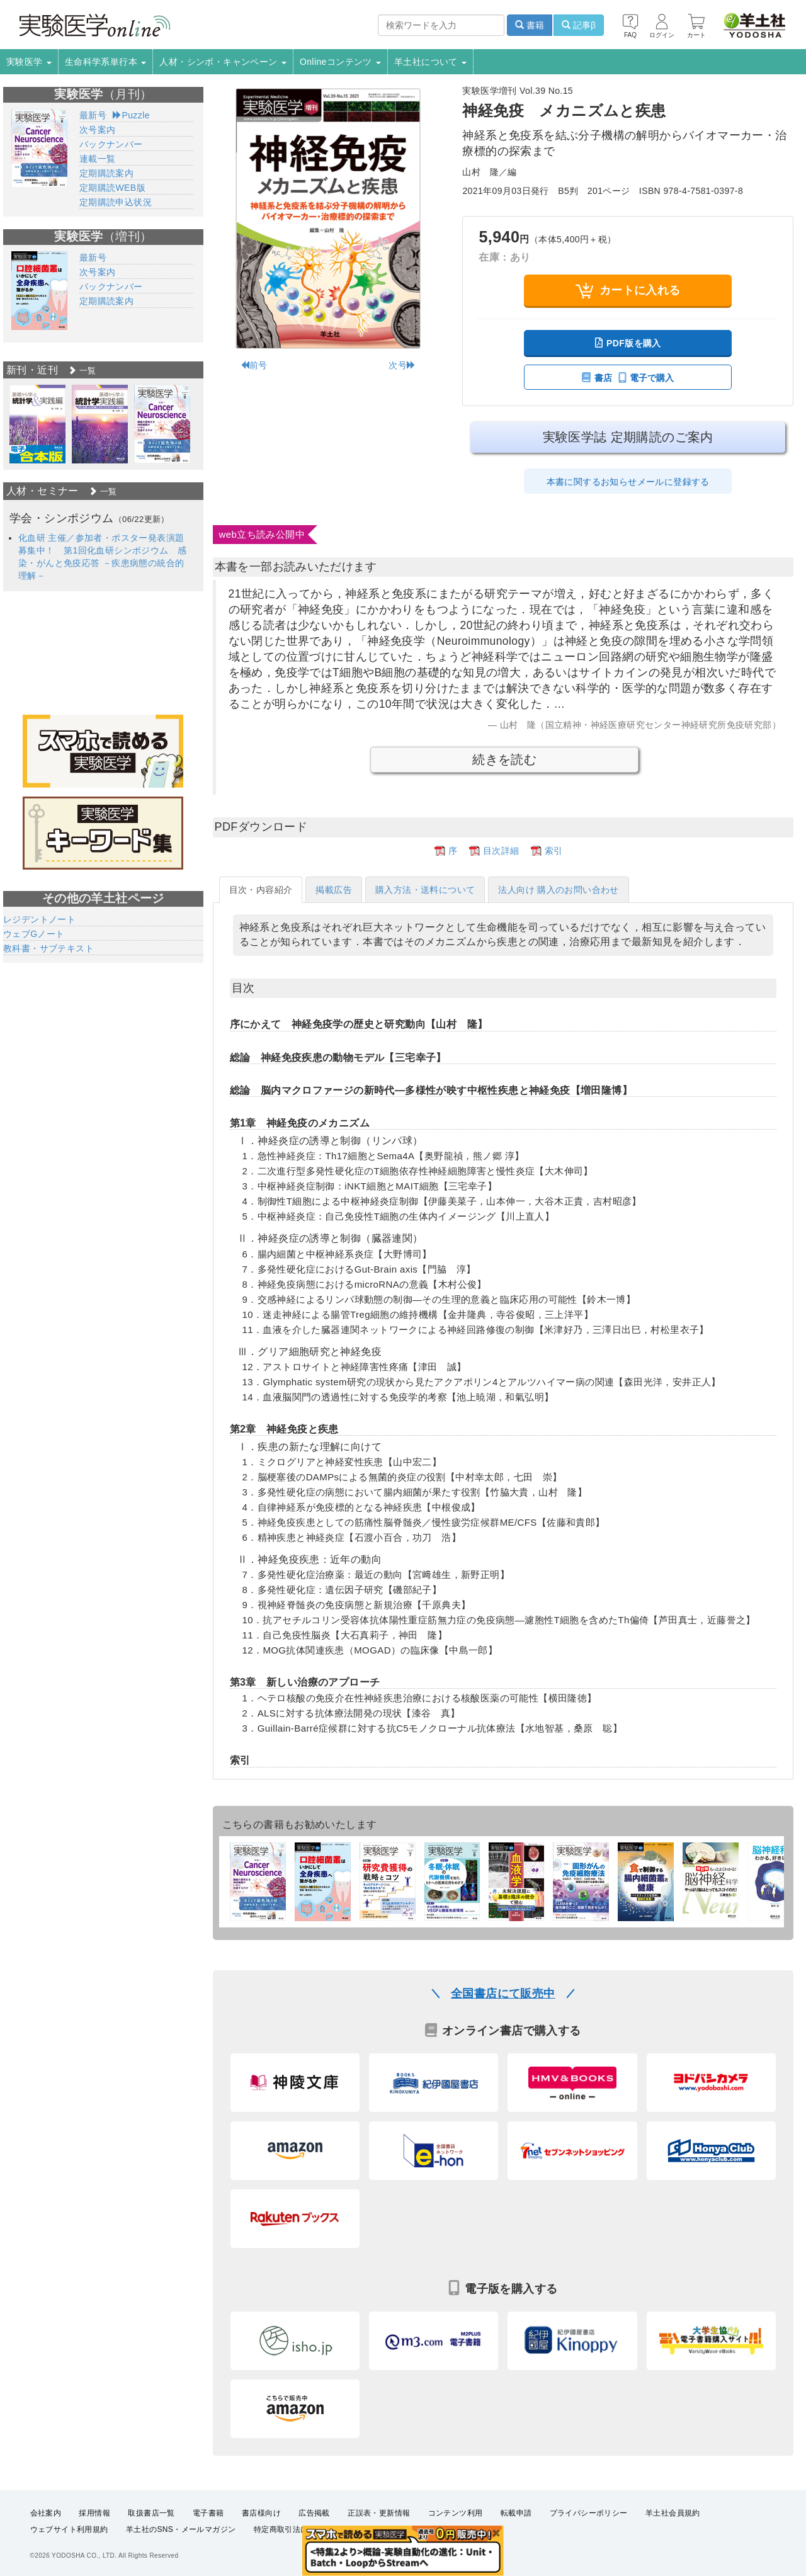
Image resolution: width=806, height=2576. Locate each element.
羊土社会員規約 (672, 2513)
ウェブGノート (34, 934)
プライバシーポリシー (589, 2513)
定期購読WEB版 (112, 188)
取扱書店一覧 (151, 2513)
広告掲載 (314, 2513)
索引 (554, 851)
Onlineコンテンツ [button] (340, 62)
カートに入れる (628, 290)
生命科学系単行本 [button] (106, 62)
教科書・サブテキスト (48, 948)
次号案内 (97, 130)
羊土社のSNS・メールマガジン (181, 2529)
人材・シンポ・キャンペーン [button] (223, 62)
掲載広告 (333, 890)
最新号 (92, 115)
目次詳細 (501, 851)
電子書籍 (208, 2513)
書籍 (529, 25)
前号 (254, 365)
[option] (37, 424)
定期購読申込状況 (115, 202)
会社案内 (46, 2513)
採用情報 (94, 2513)
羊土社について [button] (430, 62)
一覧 (82, 370)
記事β (579, 25)
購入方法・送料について (425, 890)
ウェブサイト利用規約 (69, 2529)
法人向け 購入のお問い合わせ (558, 890)
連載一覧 (97, 159)
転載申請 (516, 2513)
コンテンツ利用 (455, 2513)
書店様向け (261, 2513)
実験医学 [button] (29, 62)
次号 (402, 365)
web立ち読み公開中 (262, 534)
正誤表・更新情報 (379, 2513)
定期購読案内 (106, 173)
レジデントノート (39, 919)
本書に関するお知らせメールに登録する (628, 482)
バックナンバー (111, 144)
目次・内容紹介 (261, 890)
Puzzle (131, 115)
